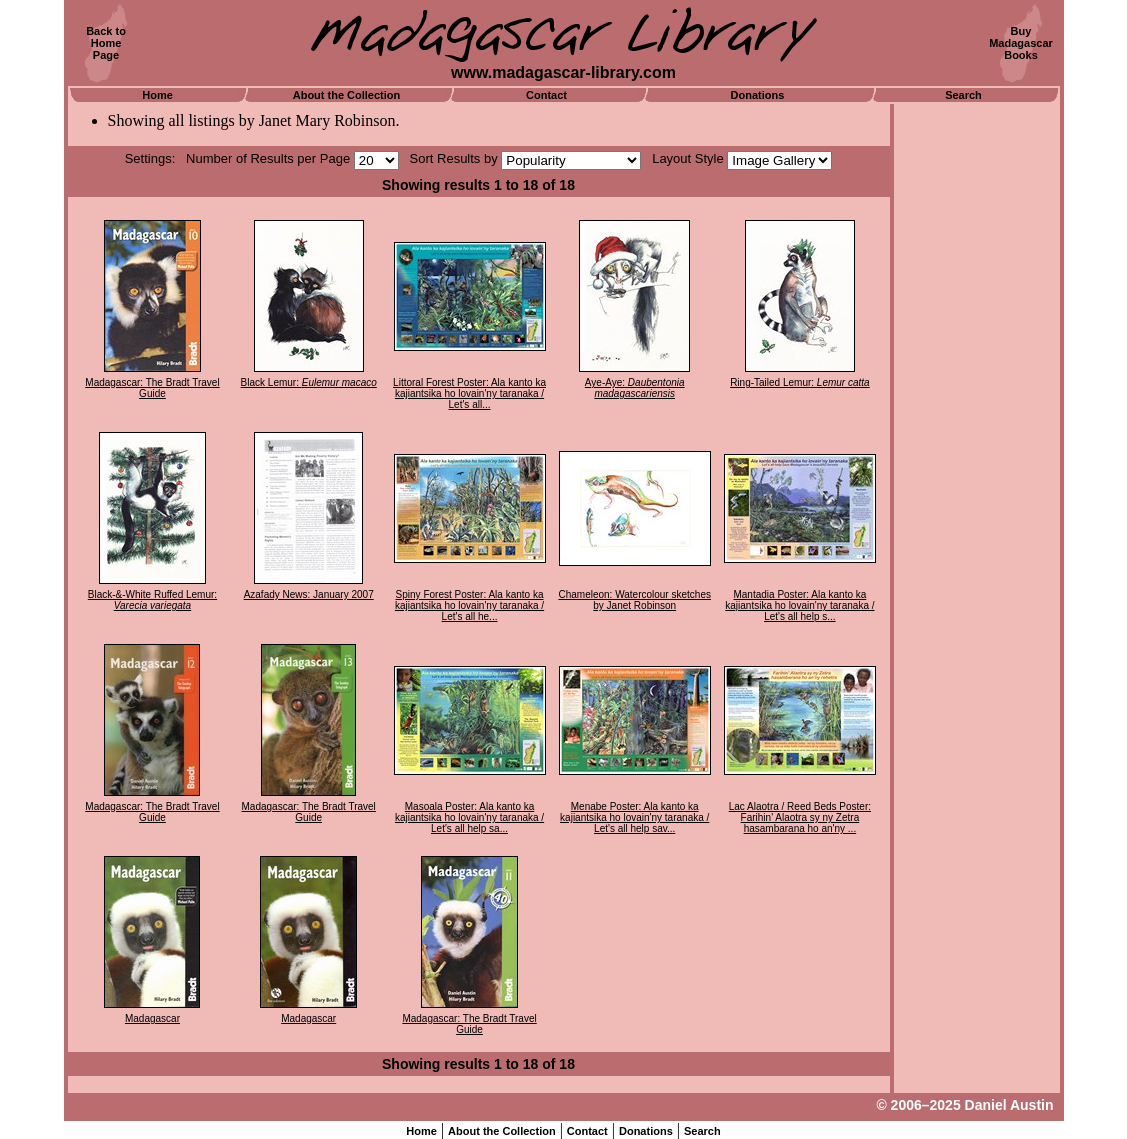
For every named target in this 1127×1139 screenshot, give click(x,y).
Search (963, 95)
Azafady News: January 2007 (309, 594)
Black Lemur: (309, 382)
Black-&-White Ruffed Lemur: (152, 600)
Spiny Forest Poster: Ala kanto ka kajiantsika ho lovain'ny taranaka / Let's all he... (469, 605)
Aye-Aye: (635, 388)
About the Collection (347, 95)
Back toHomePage (106, 43)
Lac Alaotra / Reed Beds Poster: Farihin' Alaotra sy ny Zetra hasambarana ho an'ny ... (800, 817)
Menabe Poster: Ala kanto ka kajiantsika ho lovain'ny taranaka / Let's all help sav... (634, 817)
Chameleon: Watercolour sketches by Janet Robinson (634, 600)
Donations (758, 95)
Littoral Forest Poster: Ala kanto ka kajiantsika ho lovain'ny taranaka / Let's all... (469, 393)
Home (157, 95)
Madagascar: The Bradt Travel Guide (152, 388)
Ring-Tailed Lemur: (800, 382)
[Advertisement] (977, 405)
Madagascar (152, 1018)
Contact (546, 95)
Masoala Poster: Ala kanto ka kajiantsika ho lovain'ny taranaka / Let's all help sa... (469, 817)
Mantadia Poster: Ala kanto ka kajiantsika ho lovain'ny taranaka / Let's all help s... (799, 605)
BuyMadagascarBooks (1021, 43)
